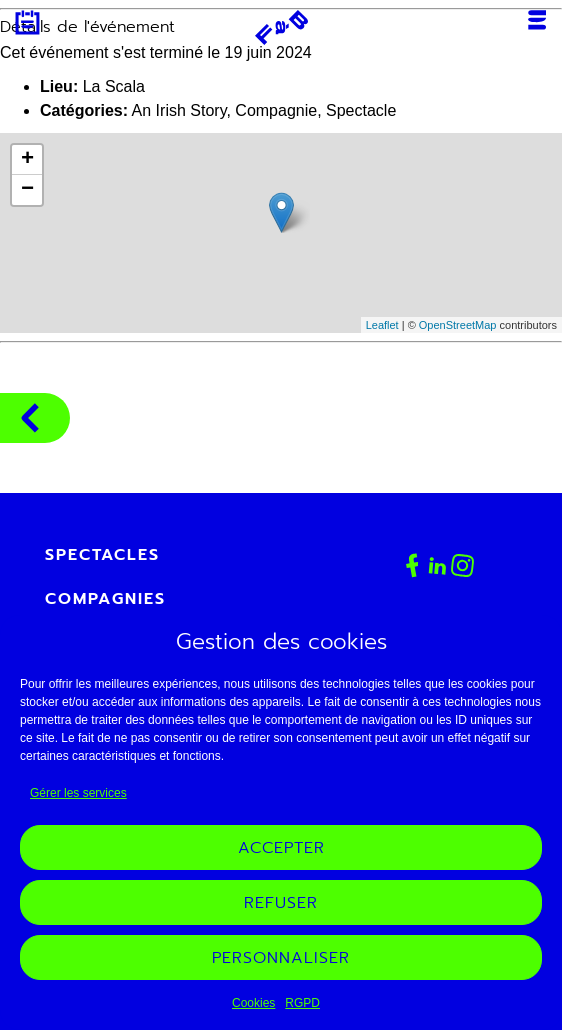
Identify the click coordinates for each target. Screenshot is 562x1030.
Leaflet (382, 325)
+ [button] (27, 160)
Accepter (281, 848)
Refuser (281, 903)
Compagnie (276, 110)
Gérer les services (78, 793)
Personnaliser (281, 958)
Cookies (253, 1003)
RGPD (302, 1003)
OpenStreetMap (458, 325)
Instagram (463, 566)
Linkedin (437, 565)
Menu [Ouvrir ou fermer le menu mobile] (537, 20)
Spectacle (361, 110)
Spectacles (102, 555)
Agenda (27, 22)
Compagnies (30, 418)
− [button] (27, 190)
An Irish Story (179, 110)
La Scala (114, 86)
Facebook (412, 565)
